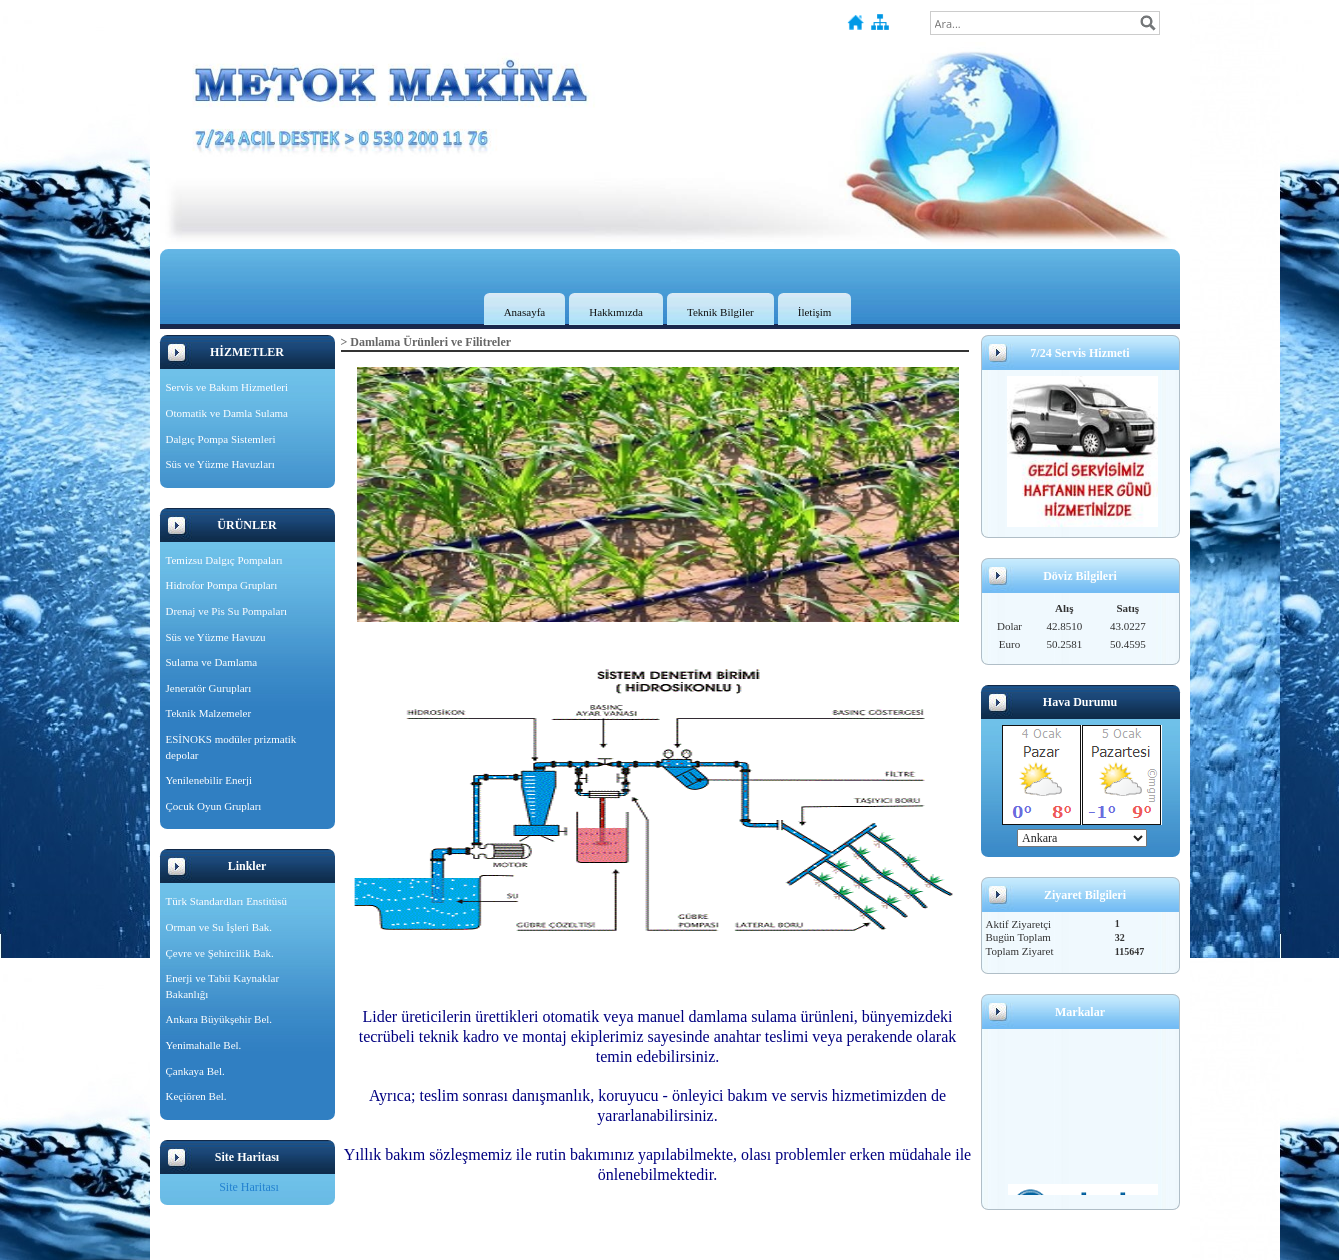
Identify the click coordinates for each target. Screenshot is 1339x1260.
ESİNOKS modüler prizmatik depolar (231, 747)
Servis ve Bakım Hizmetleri (227, 387)
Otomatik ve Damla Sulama (227, 413)
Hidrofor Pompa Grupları (222, 585)
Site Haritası (249, 1187)
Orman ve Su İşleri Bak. (219, 927)
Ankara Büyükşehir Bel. (219, 1019)
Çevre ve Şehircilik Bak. (220, 953)
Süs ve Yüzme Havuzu (216, 637)
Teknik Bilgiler (720, 312)
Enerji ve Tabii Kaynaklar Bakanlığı (223, 986)
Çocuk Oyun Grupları (214, 806)
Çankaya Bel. (195, 1071)
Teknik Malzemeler (209, 713)
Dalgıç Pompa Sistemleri (221, 439)
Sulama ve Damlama (212, 662)
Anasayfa (525, 312)
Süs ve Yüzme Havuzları (220, 464)
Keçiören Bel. (196, 1096)
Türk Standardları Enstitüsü (227, 901)
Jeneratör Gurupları (209, 688)
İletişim (815, 312)
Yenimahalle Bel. (204, 1045)
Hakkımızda (616, 312)
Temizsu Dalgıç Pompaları (224, 560)
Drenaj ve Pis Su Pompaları (227, 611)
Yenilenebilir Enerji (209, 780)
